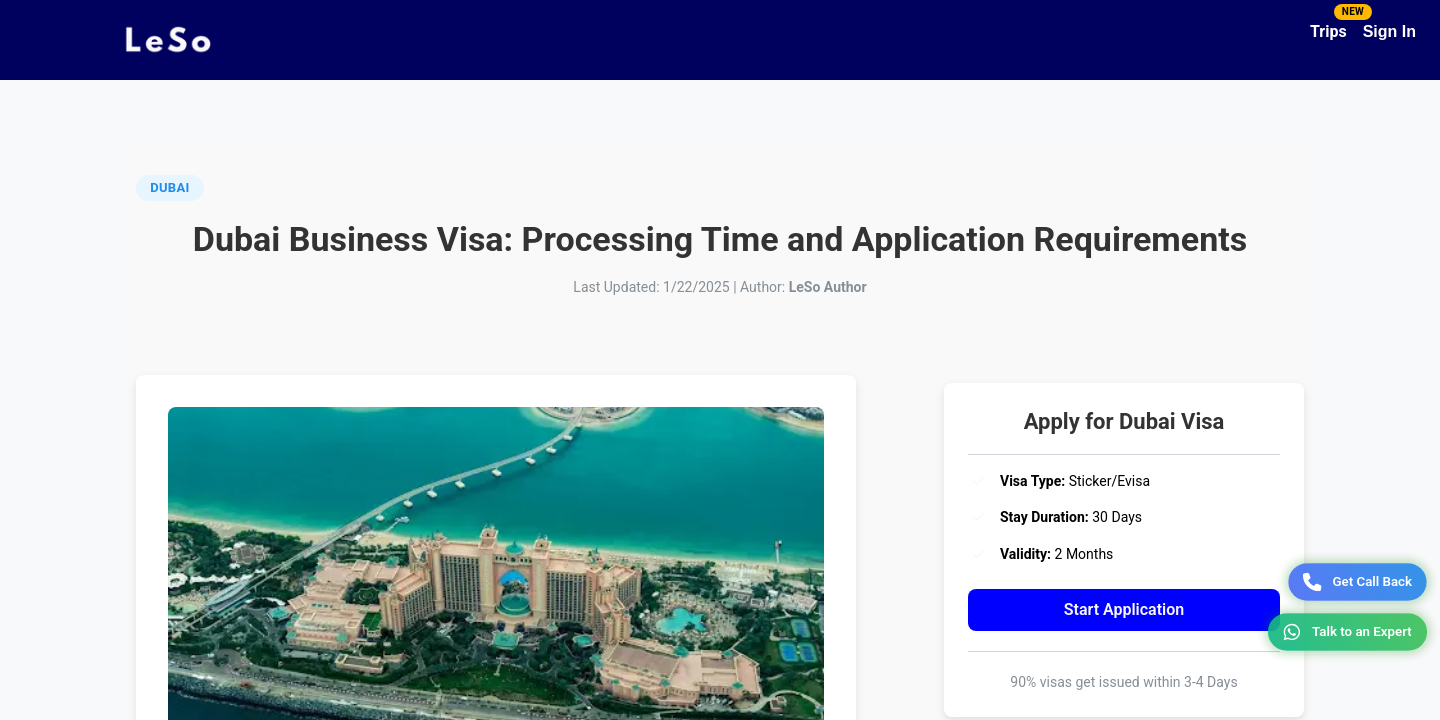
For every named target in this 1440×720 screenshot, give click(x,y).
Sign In (1389, 31)
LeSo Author (828, 287)
